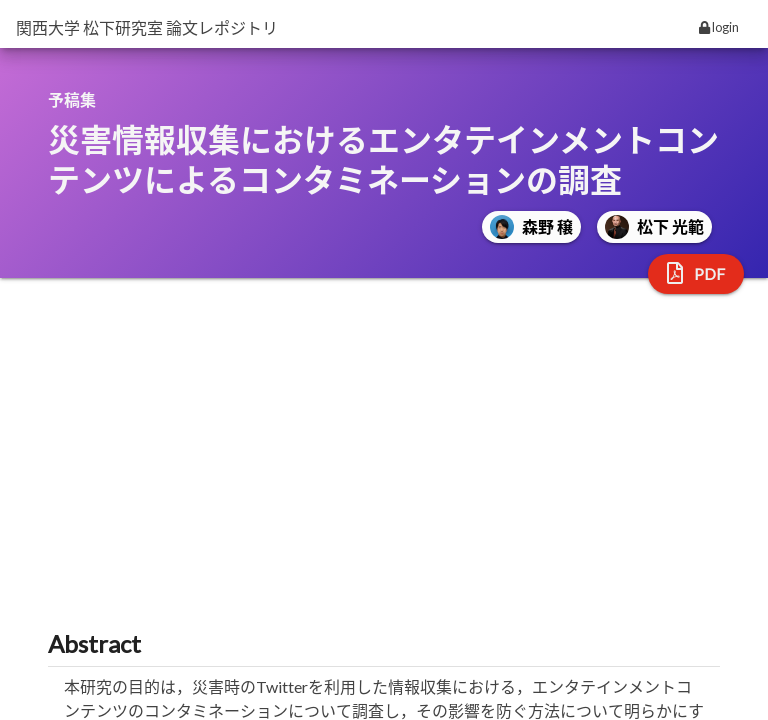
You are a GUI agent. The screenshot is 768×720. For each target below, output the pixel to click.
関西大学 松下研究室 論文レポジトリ (147, 27)
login (719, 27)
